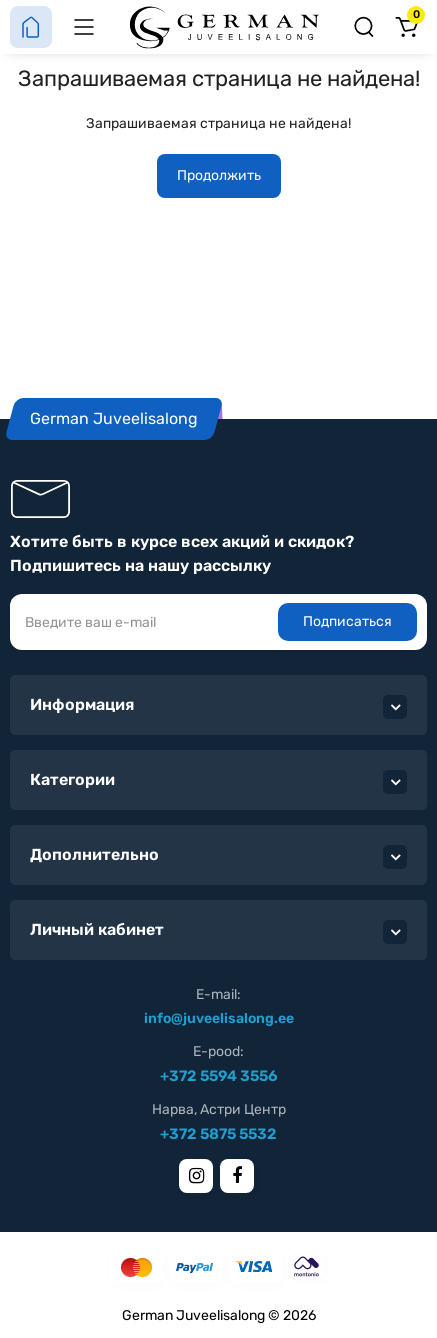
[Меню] (84, 27)
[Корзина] (406, 27)
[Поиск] (364, 27)
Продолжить (219, 175)
